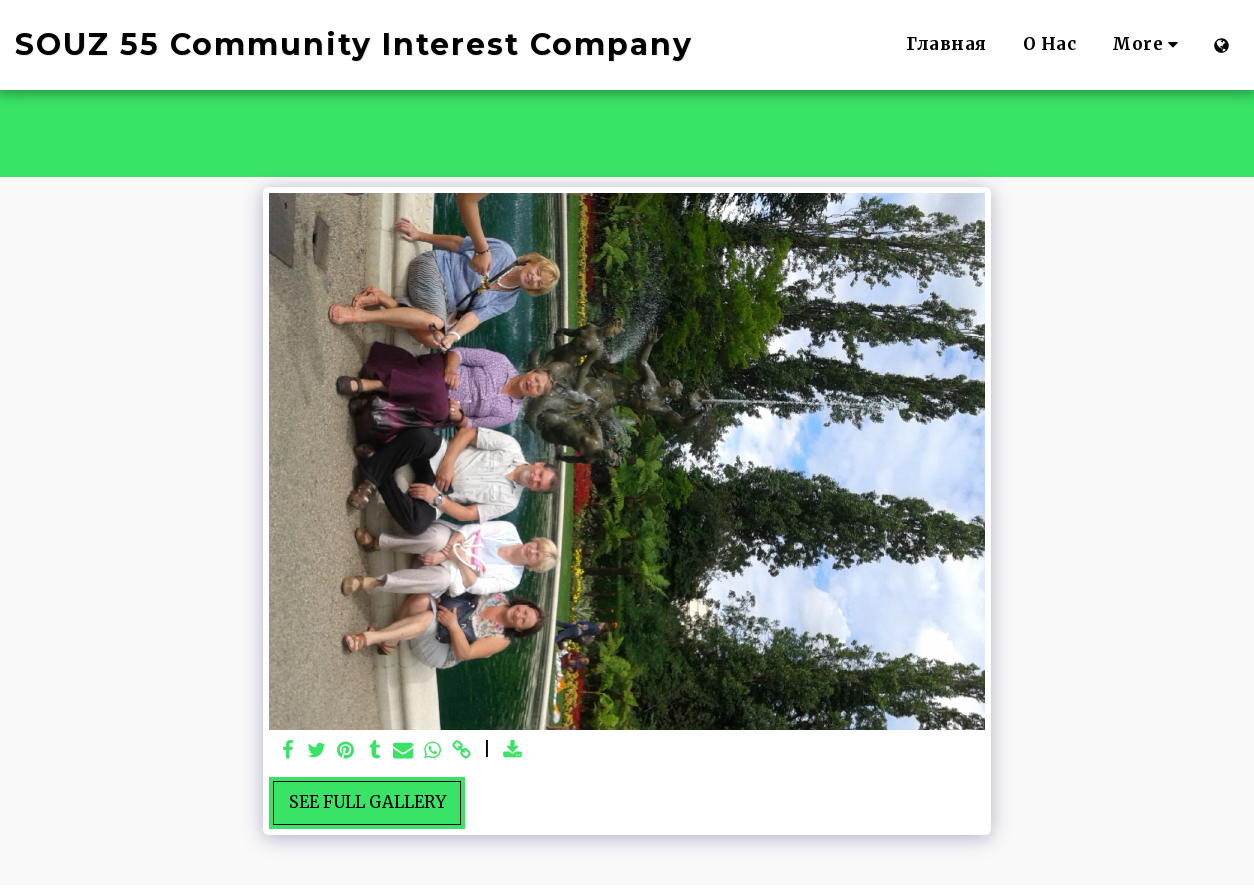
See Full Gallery (367, 802)
